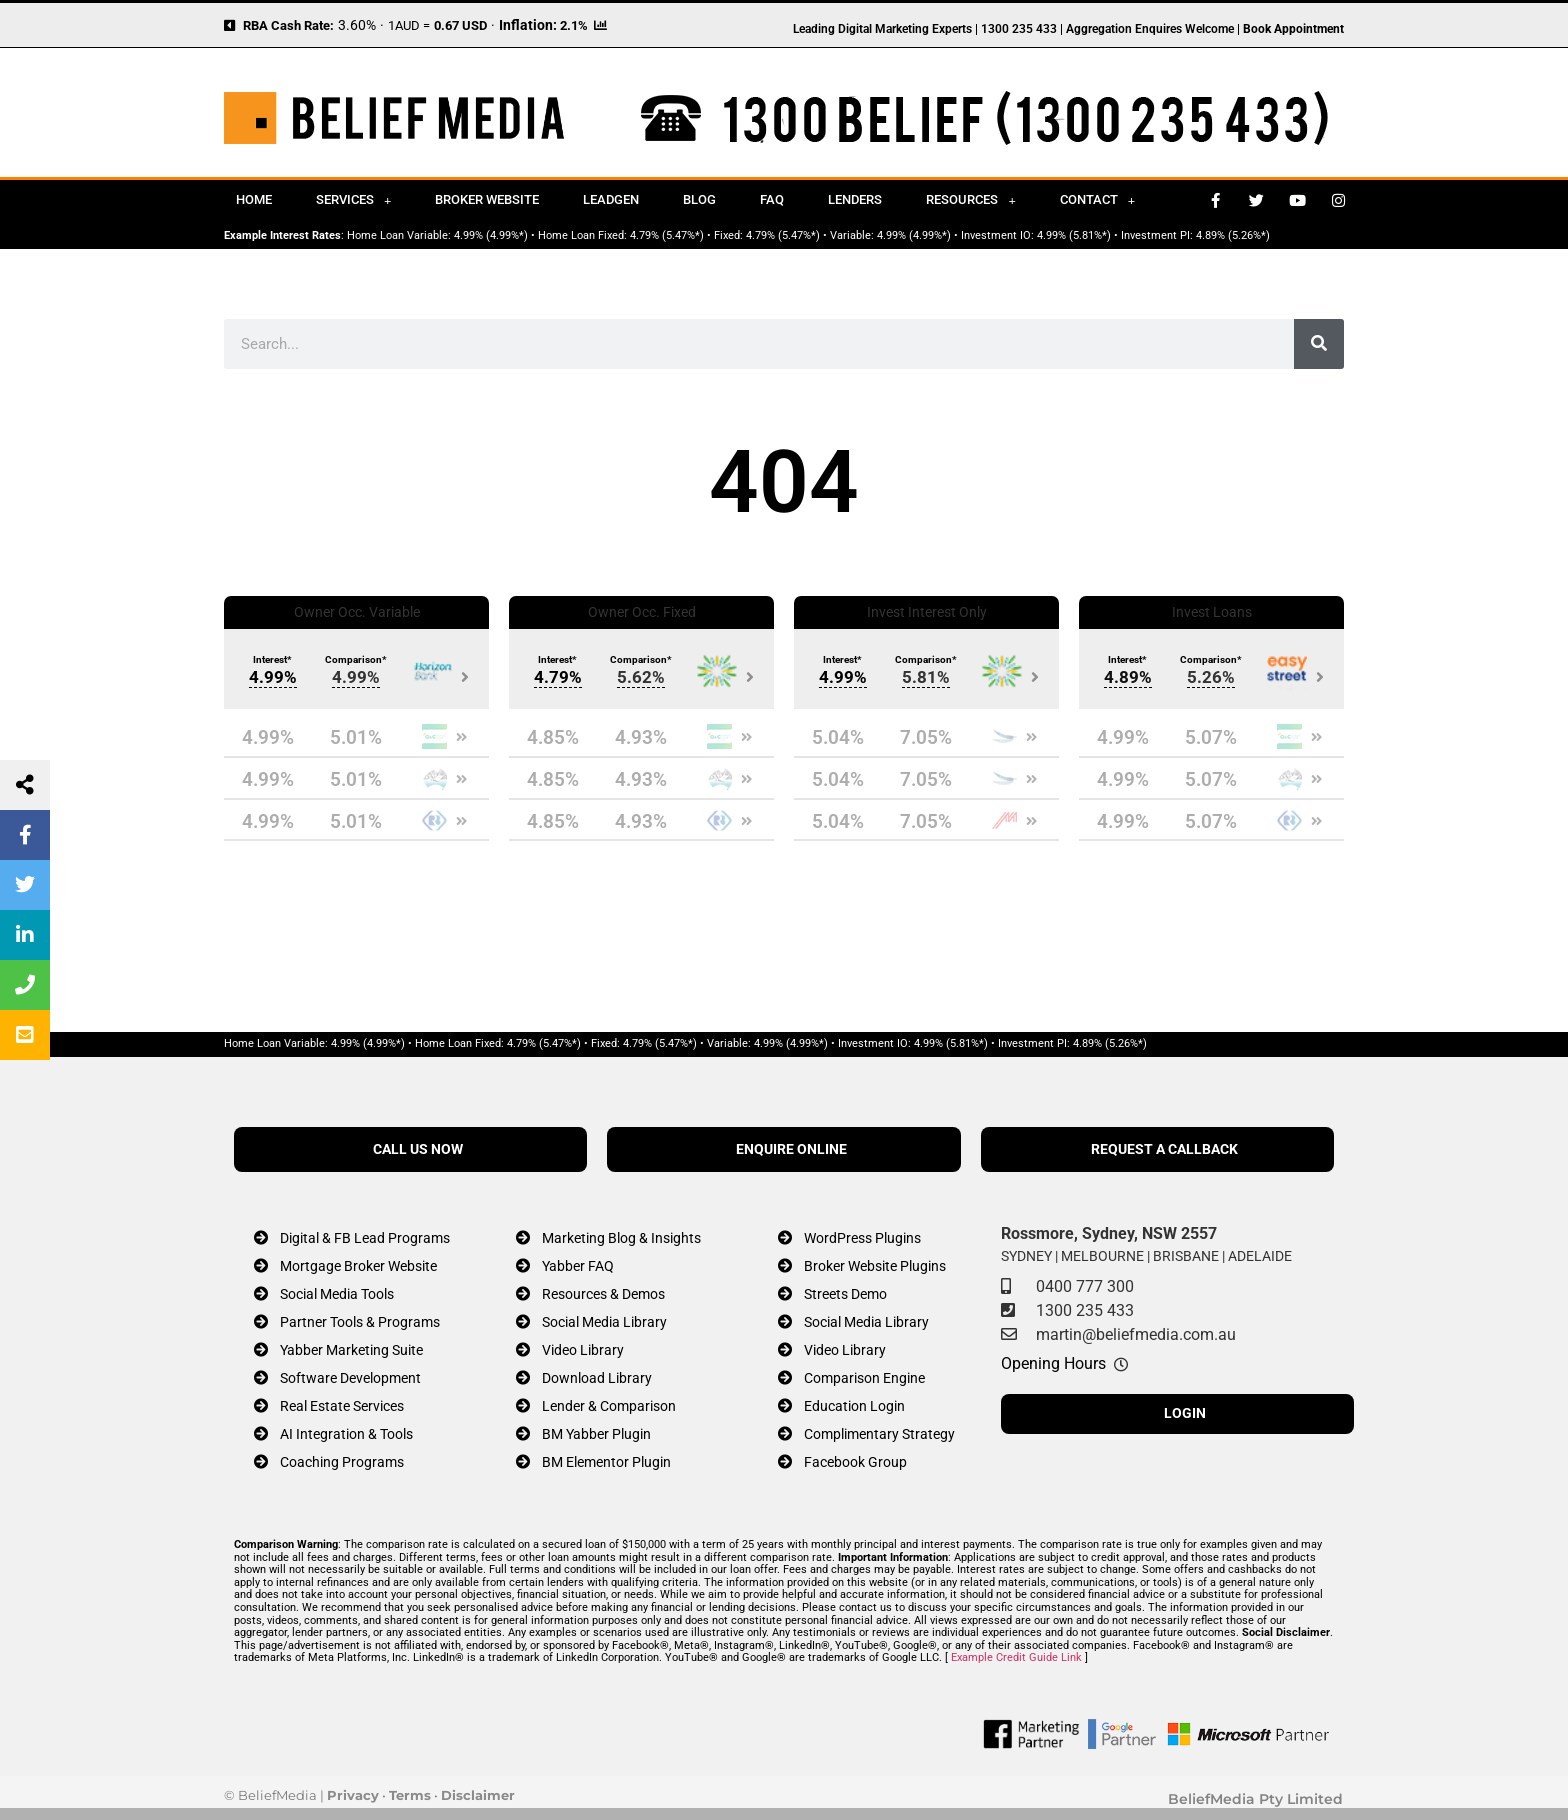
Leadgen (611, 199)
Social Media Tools (337, 1294)
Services (353, 200)
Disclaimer (478, 1795)
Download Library (597, 1378)
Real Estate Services (342, 1406)
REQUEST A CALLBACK (1164, 1149)
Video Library (583, 1350)
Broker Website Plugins (875, 1266)
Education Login (854, 1406)
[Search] (1319, 344)
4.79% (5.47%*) (667, 235)
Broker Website (487, 199)
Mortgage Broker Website (358, 1266)
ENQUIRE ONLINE (791, 1149)
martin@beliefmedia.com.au (1136, 1334)
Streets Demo (845, 1294)
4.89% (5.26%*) (1233, 235)
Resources (970, 200)
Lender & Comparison (609, 1406)
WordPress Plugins (862, 1238)
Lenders (855, 199)
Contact (1097, 200)
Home (254, 199)
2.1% (574, 25)
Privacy (353, 1795)
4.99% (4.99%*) (491, 235)
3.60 (352, 25)
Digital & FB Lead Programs (365, 1238)
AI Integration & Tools (346, 1434)
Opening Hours (1053, 1363)
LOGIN (1185, 1413)
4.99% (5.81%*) (1074, 235)
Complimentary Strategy (879, 1434)
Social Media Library (604, 1322)
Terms (410, 1795)
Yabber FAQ (578, 1266)
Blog (699, 199)
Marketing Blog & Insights (621, 1238)
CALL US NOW (418, 1149)
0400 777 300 (1085, 1286)
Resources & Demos (603, 1294)
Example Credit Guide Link (1016, 1657)
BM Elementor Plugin (606, 1462)
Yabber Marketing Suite (351, 1350)
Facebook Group (855, 1462)
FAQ (772, 199)
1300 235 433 (1085, 1310)
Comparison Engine (864, 1378)
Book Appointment (1293, 29)
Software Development (350, 1378)
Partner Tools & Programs (360, 1322)
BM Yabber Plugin (596, 1434)
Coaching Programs (342, 1462)
